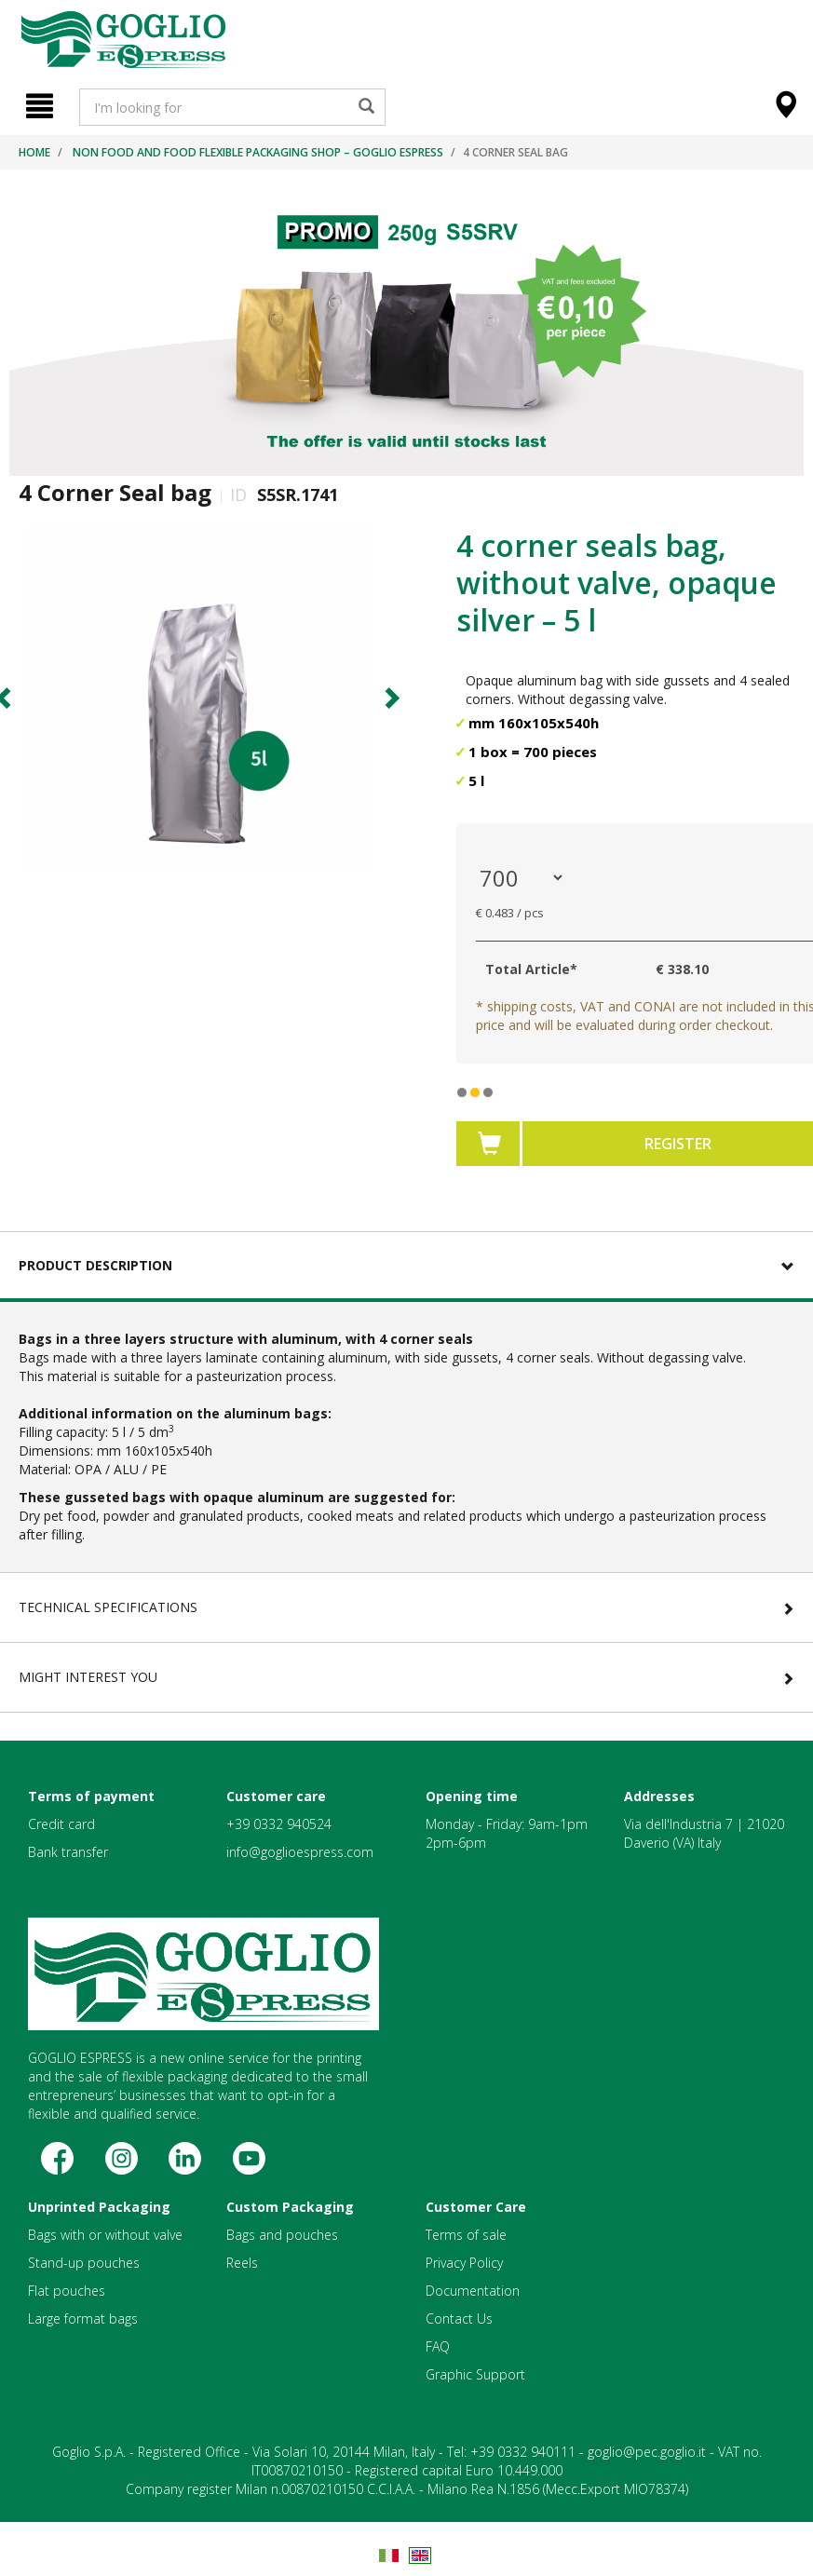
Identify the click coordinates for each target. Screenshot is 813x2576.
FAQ (438, 2346)
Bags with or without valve (105, 2235)
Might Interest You (88, 1677)
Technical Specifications (108, 1607)
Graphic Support (475, 2374)
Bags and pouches (282, 2235)
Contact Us (459, 2318)
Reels (242, 2262)
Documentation (473, 2290)
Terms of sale (466, 2235)
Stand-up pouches (84, 2262)
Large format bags (83, 2318)
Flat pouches (66, 2290)
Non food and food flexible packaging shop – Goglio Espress (258, 152)
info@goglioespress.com (299, 1852)
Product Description (95, 1265)
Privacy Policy (464, 2262)
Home (34, 152)
